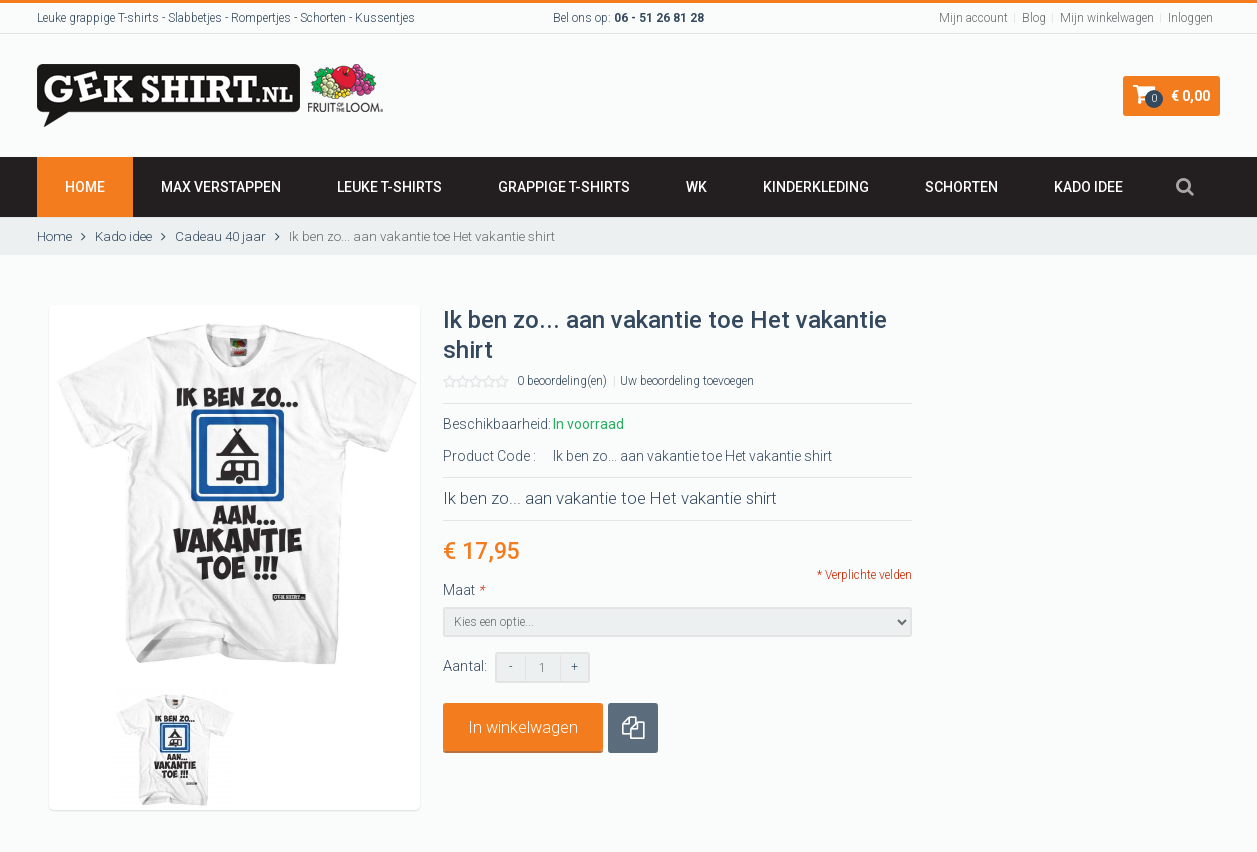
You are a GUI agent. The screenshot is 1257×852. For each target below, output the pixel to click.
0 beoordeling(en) (562, 381)
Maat (463, 590)
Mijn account (973, 18)
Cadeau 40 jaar (220, 236)
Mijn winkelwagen (1107, 18)
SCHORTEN (961, 187)
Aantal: (465, 666)
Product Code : (489, 456)
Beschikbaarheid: (497, 424)
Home (85, 187)
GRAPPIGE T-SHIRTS (564, 187)
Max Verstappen (221, 187)
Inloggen (1190, 18)
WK (696, 187)
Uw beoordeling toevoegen (687, 381)
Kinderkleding (816, 187)
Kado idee (1088, 187)
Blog (1034, 18)
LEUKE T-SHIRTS (389, 187)
